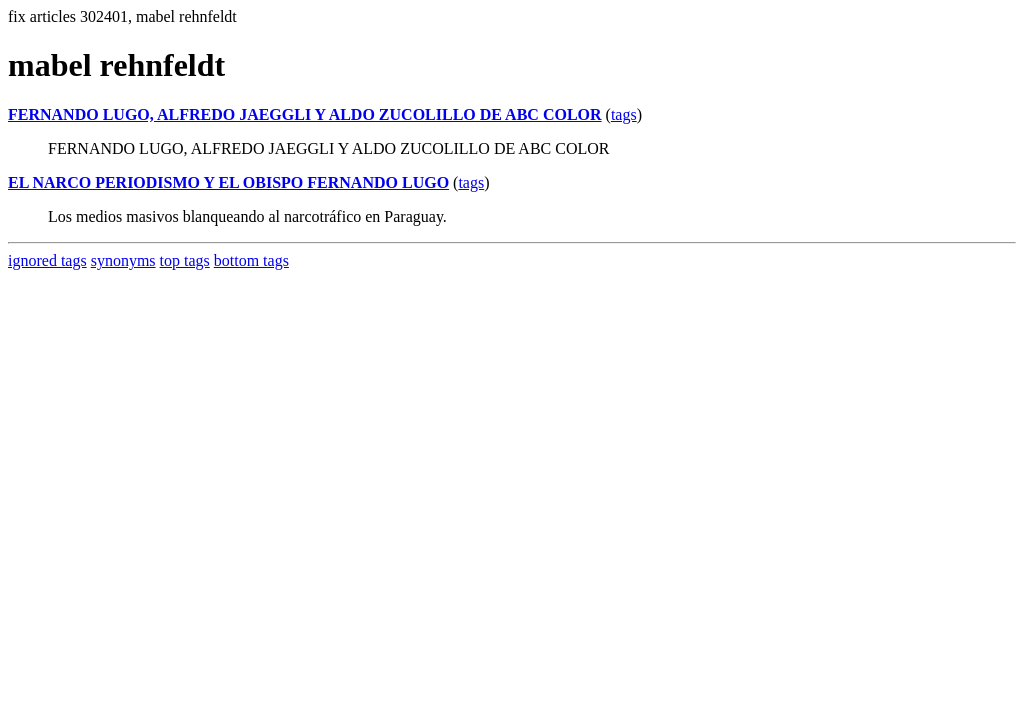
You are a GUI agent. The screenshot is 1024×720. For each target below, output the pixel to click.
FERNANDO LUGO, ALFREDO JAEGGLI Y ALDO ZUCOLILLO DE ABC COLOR (305, 114)
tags (624, 114)
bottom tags (251, 260)
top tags (185, 260)
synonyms (123, 260)
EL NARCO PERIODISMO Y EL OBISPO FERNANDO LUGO (228, 182)
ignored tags (47, 260)
